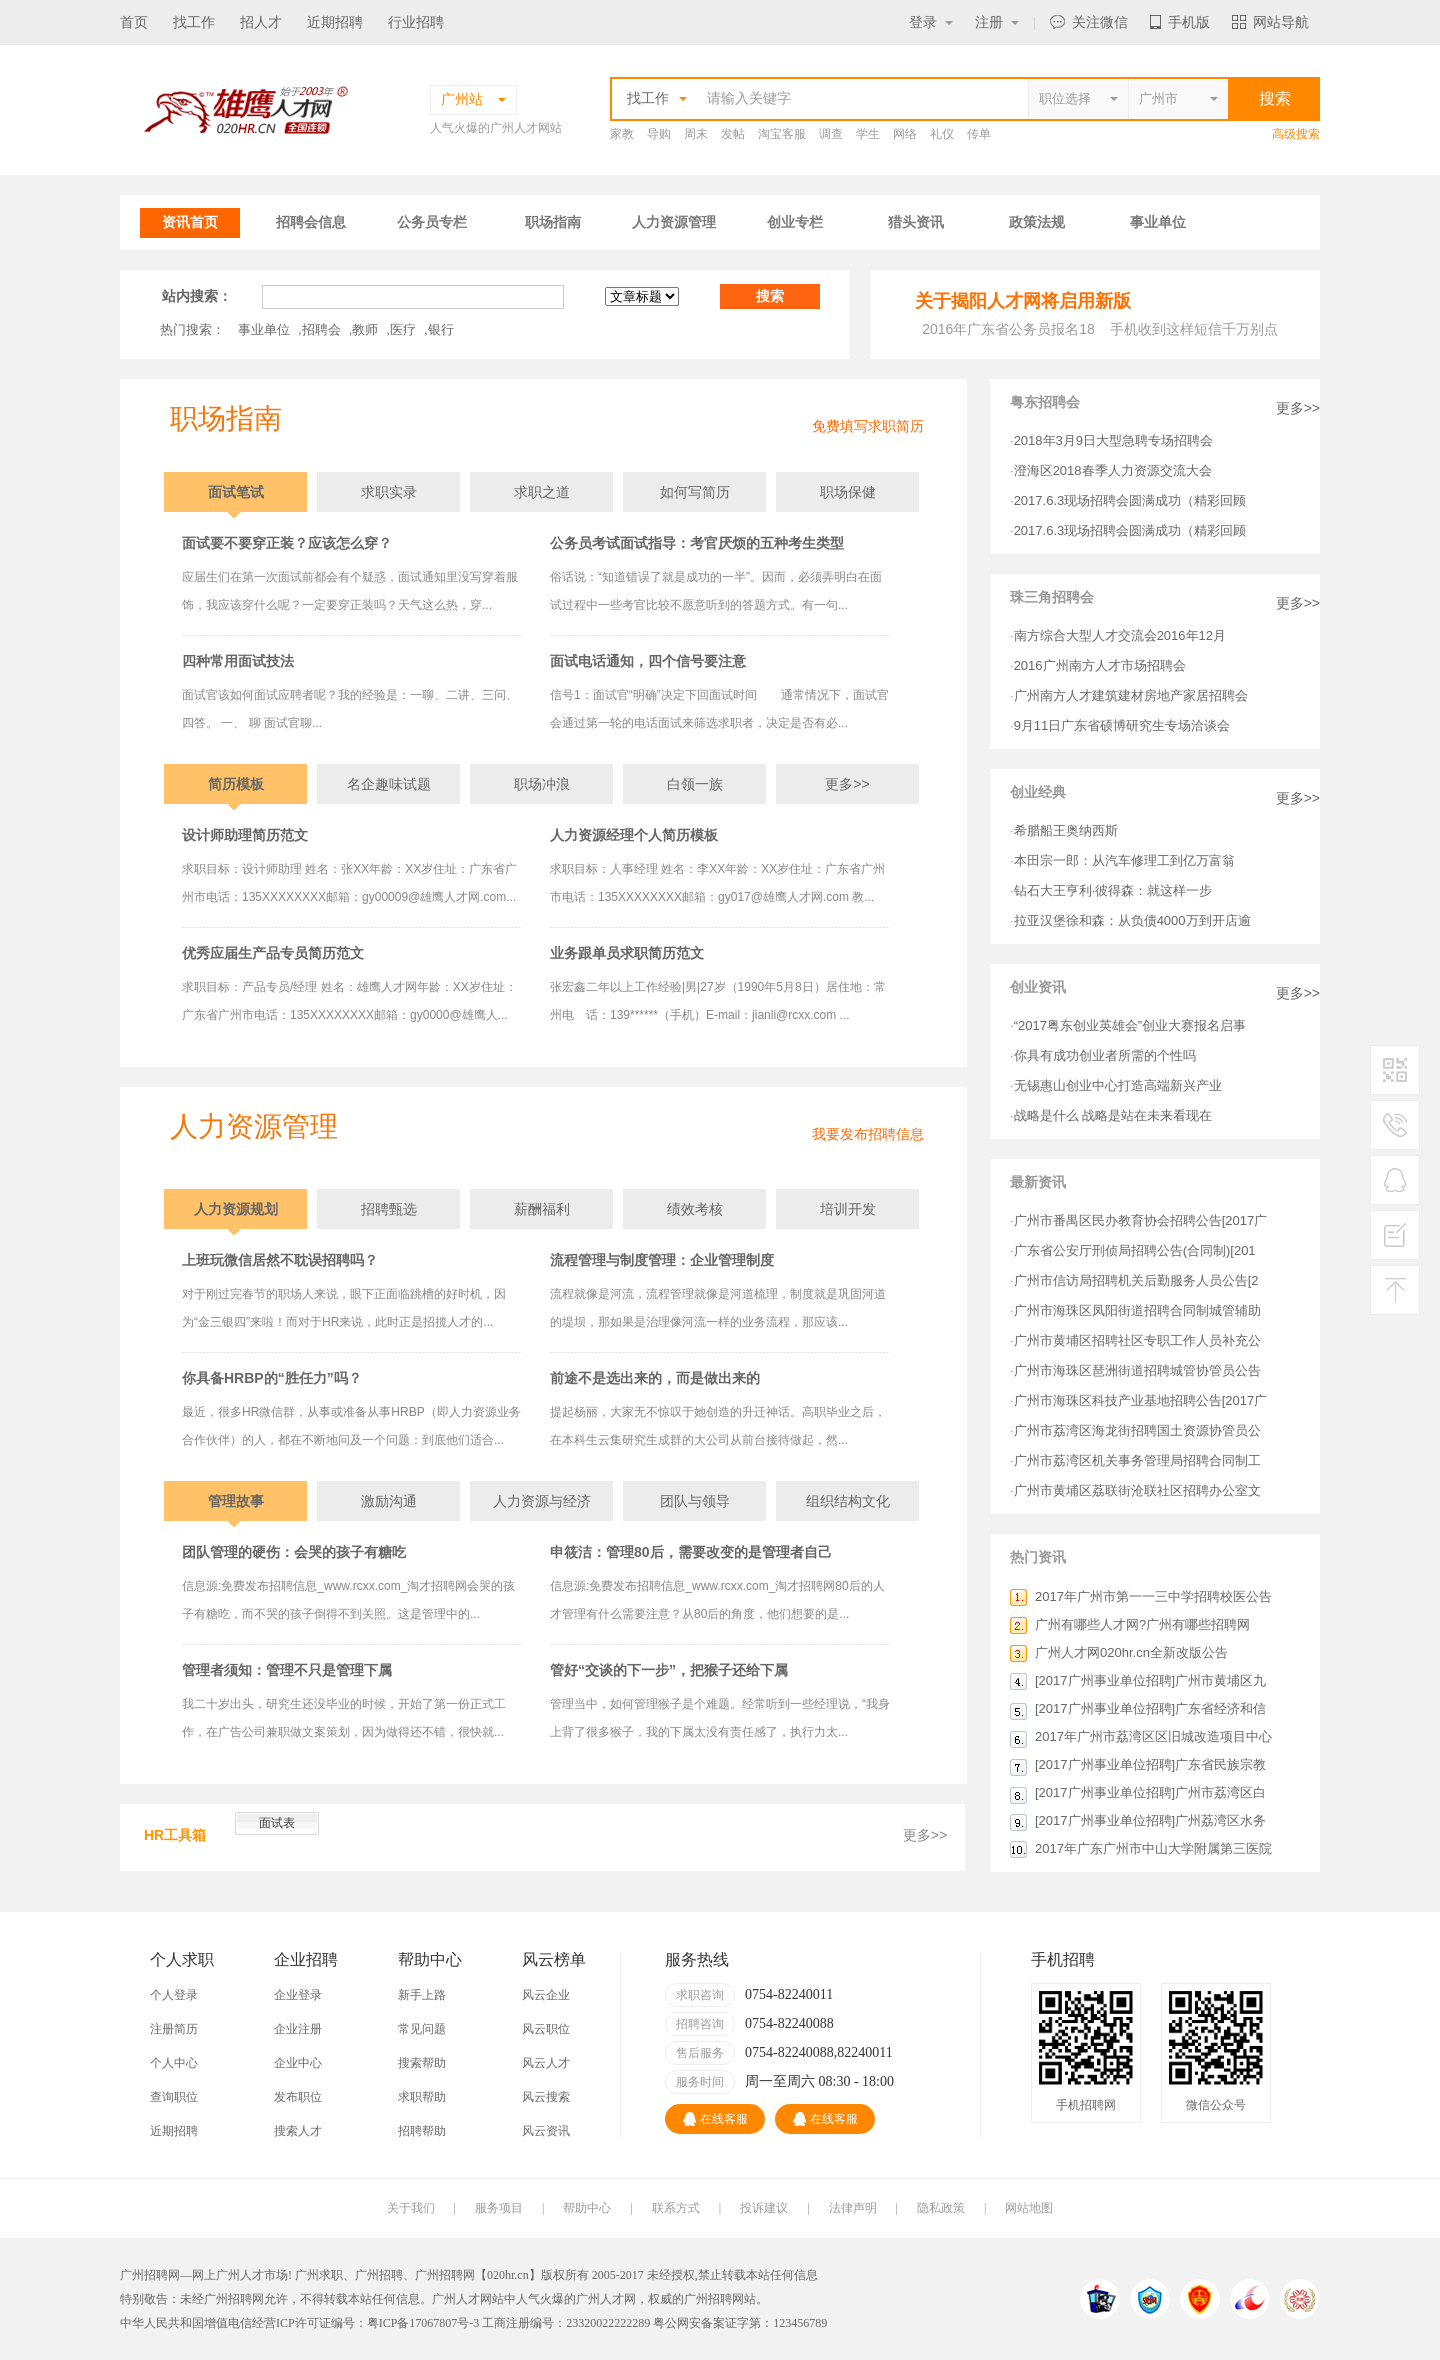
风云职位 (546, 2029)
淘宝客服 (782, 134)
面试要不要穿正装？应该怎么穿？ (287, 543)
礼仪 (942, 134)
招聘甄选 (389, 1209)
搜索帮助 (422, 2063)
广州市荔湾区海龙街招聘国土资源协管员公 (1137, 1430)
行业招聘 (416, 22)
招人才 (261, 22)
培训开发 (848, 1209)
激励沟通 (389, 1501)
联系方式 (676, 2208)
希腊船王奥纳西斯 (1066, 830)
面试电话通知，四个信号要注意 (648, 661)
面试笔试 (236, 492)
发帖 (733, 134)
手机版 (1180, 22)
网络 (905, 134)
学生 (868, 134)
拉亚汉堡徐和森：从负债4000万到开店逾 (1132, 920)
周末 (696, 134)
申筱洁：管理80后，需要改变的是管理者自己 (691, 1552)
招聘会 (321, 329)
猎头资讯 (916, 222)
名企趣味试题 (389, 784)
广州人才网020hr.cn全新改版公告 (1131, 1652)
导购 (659, 134)
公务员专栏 (432, 222)
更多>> (847, 784)
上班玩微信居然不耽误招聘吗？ (280, 1260)
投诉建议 (764, 2208)
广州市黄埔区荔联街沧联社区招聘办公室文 (1137, 1490)
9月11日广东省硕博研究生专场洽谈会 (1122, 725)
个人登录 (174, 1995)
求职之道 (542, 492)
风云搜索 (546, 2097)
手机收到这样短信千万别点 (1194, 329)
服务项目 (499, 2208)
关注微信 (1089, 22)
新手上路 (422, 1995)
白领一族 (695, 784)
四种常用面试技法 (238, 661)
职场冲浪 (542, 784)
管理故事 (236, 1501)
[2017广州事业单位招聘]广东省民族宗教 (1150, 1764)
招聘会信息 (311, 222)
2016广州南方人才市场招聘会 (1100, 665)
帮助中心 (587, 2208)
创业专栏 (795, 222)
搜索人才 (298, 2131)
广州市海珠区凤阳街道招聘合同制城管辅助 (1137, 1310)
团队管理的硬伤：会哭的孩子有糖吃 (294, 1552)
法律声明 (853, 2208)
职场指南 (553, 222)
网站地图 (1029, 2208)
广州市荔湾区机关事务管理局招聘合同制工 (1137, 1460)
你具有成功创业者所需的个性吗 (1105, 1055)
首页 (134, 22)
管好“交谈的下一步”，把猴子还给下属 (669, 1670)
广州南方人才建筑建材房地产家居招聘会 (1131, 695)
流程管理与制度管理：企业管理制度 (662, 1260)
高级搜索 (1296, 134)
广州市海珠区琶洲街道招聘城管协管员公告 (1137, 1370)
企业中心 (298, 2063)
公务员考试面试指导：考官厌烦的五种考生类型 (697, 543)
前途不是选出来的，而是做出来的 (655, 1378)
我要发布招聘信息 (868, 1134)
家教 (622, 134)
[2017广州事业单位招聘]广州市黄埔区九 (1150, 1680)
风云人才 (546, 2063)
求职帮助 (422, 2097)
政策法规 (1037, 222)
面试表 (277, 1823)
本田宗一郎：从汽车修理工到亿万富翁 (1124, 860)
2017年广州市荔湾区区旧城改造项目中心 (1153, 1736)
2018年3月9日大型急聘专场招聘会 (1113, 440)
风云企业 (546, 1995)
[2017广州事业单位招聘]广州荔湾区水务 (1150, 1820)
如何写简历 (695, 492)
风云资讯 (546, 2131)
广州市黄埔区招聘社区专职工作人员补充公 (1137, 1340)
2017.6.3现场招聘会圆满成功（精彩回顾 (1130, 500)
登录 (931, 22)
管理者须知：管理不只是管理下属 (287, 1670)
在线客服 (715, 2119)
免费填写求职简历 (868, 426)
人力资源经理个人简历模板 (634, 835)
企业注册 (298, 2029)
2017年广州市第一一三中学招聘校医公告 (1153, 1596)
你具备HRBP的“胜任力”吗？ (272, 1378)
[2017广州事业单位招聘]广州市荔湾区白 (1150, 1792)
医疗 (403, 329)
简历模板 (236, 784)
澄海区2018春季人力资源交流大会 (1113, 470)
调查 (831, 134)
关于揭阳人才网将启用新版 (1023, 301)
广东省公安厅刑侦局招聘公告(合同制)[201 (1135, 1250)
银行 (441, 329)
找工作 (194, 22)
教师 (365, 329)
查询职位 (174, 2097)
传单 (979, 134)
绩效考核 (695, 1209)
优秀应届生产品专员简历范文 (273, 953)
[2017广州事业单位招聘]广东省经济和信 (1150, 1708)
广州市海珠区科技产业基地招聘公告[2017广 (1141, 1400)
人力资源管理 (674, 222)
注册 (997, 22)
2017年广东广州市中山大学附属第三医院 (1153, 1848)
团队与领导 (695, 1501)
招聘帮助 (422, 2131)
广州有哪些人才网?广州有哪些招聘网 (1142, 1624)
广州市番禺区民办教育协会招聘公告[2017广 (1141, 1220)
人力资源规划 (236, 1209)
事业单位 (1158, 222)
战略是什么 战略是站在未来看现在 (1113, 1115)
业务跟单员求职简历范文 (627, 953)
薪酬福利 (542, 1209)
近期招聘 (335, 22)
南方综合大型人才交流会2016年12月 (1120, 635)
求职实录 (389, 492)
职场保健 (848, 492)
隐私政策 (941, 2208)
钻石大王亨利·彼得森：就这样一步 (1113, 890)
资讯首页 (190, 222)
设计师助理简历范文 (245, 835)
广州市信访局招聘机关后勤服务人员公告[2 (1136, 1280)
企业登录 (298, 1995)
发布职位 (298, 2097)
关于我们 (411, 2208)
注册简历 (174, 2029)
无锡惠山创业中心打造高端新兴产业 (1118, 1085)
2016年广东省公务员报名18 (1008, 329)
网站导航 (1270, 22)
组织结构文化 (848, 1501)
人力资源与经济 (542, 1501)
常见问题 (422, 2029)
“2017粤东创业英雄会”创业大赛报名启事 (1130, 1025)
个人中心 (174, 2063)
